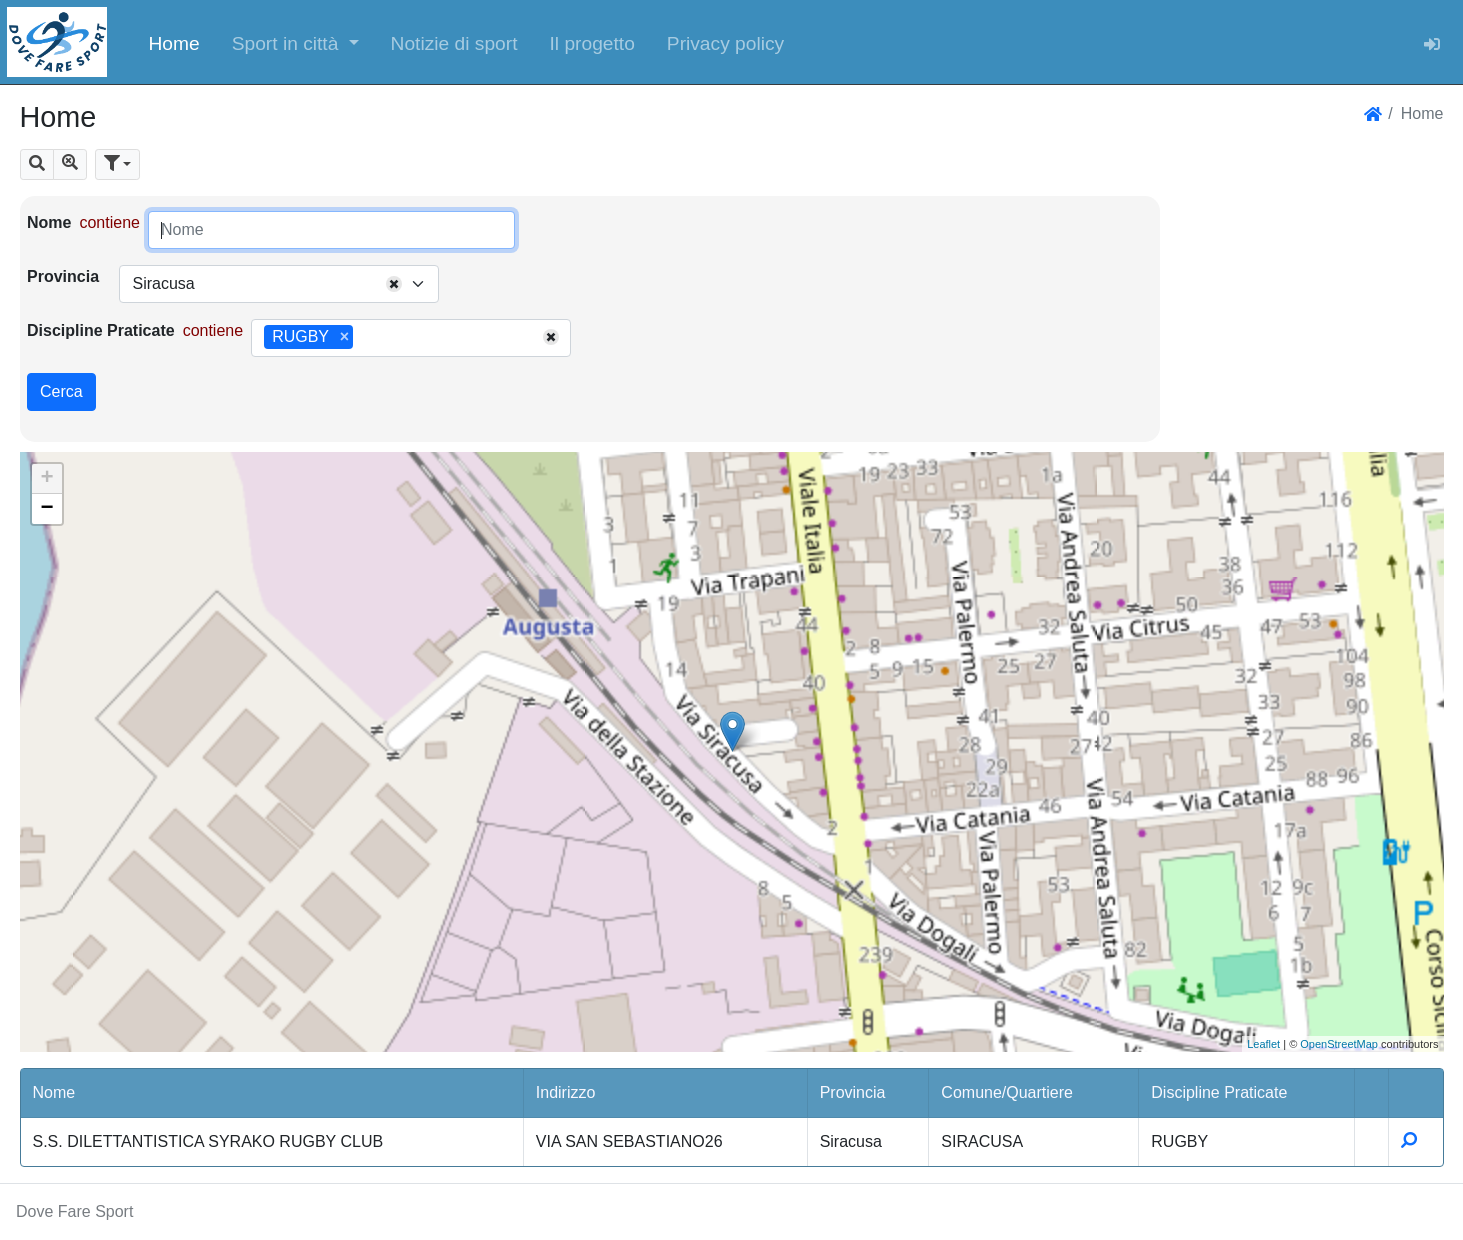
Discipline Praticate (101, 330)
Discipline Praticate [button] (1219, 1092)
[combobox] (279, 284)
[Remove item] (344, 337)
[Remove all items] (394, 284)
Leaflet (1263, 1044)
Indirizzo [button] (566, 1092)
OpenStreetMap (1339, 1044)
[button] (295, 42)
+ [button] (46, 479)
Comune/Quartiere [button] (1007, 1092)
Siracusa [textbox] (163, 283)
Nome (49, 222)
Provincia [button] (853, 1092)
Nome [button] (54, 1092)
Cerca (61, 391)
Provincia (63, 276)
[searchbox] (365, 338)
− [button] (46, 509)
